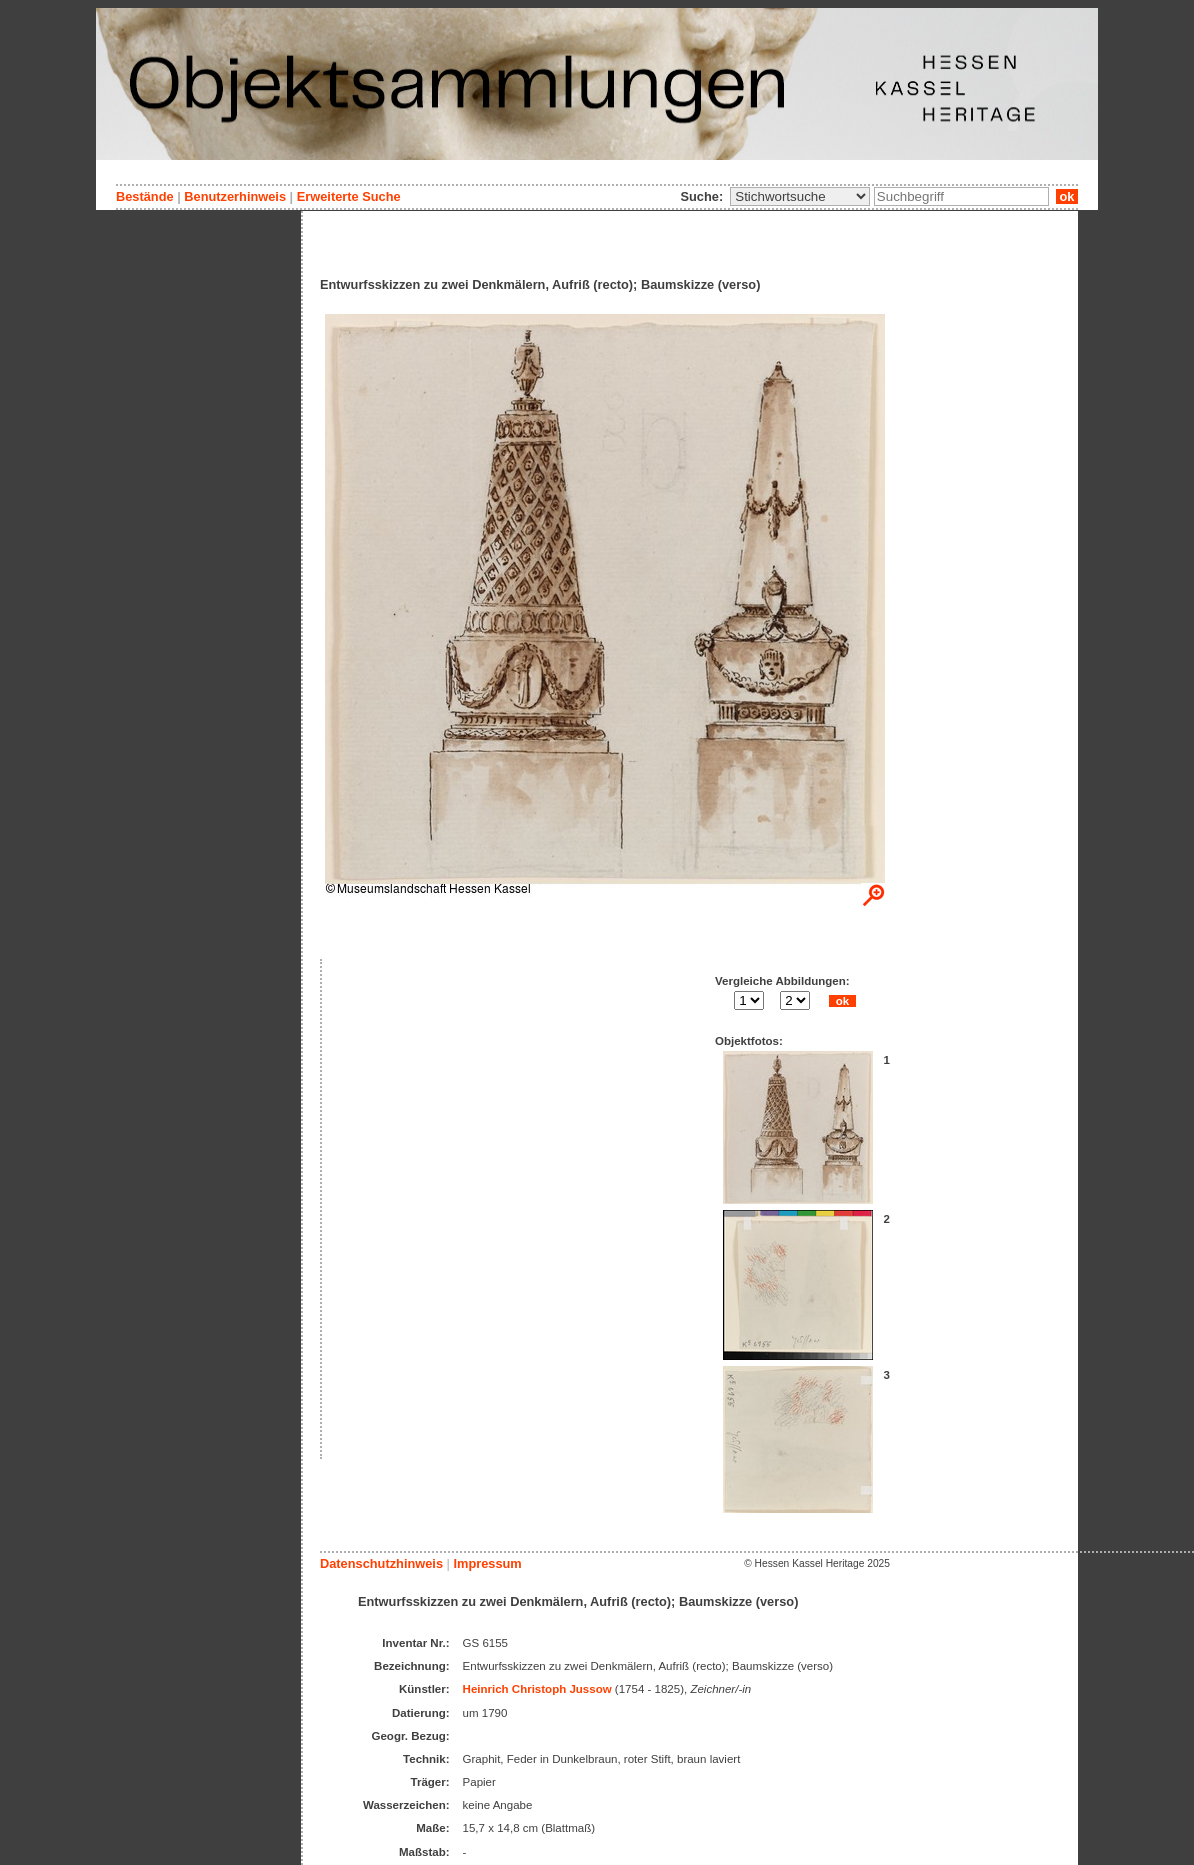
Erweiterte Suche (349, 196)
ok (1067, 196)
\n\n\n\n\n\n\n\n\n (800, 196)
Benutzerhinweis (235, 196)
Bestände (145, 196)
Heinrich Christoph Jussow (537, 1689)
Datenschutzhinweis (381, 1563)
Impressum (487, 1563)
